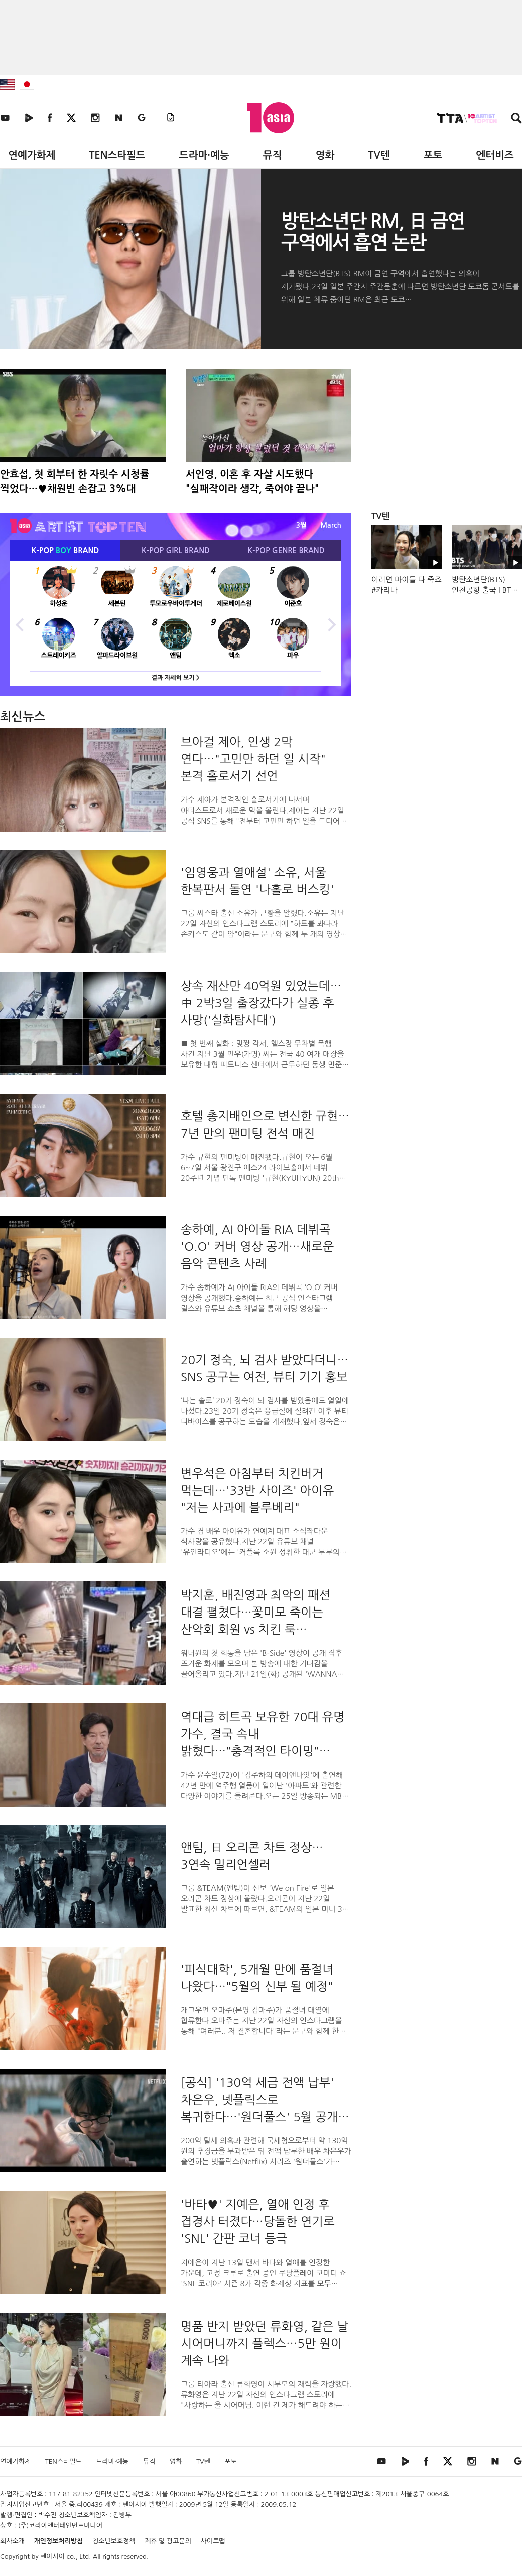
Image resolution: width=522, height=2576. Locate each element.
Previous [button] (20, 623)
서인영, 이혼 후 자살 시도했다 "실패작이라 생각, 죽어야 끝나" (252, 481)
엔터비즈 (495, 155)
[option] (175, 623)
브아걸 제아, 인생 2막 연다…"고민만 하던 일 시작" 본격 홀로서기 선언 (253, 759)
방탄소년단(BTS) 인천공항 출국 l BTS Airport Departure (483, 590)
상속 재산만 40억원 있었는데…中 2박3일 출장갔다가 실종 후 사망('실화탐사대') (261, 1003)
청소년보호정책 (114, 2541)
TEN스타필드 (117, 155)
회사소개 (12, 2541)
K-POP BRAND (65, 550)
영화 (325, 155)
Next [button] (331, 623)
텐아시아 (52, 2556)
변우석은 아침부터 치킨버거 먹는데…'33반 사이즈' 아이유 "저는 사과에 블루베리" (257, 1490)
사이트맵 (213, 2541)
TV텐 (378, 155)
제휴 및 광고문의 (168, 2541)
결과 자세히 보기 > (176, 678)
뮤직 (272, 155)
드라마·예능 (204, 155)
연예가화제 (31, 155)
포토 (433, 155)
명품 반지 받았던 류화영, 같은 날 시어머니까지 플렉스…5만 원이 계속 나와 (264, 2343)
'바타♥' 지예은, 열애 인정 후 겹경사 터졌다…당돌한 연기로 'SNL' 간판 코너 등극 (258, 2221)
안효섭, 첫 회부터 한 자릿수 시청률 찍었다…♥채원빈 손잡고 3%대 (74, 481)
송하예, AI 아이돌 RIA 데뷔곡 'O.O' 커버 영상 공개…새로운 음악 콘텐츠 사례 (257, 1246)
